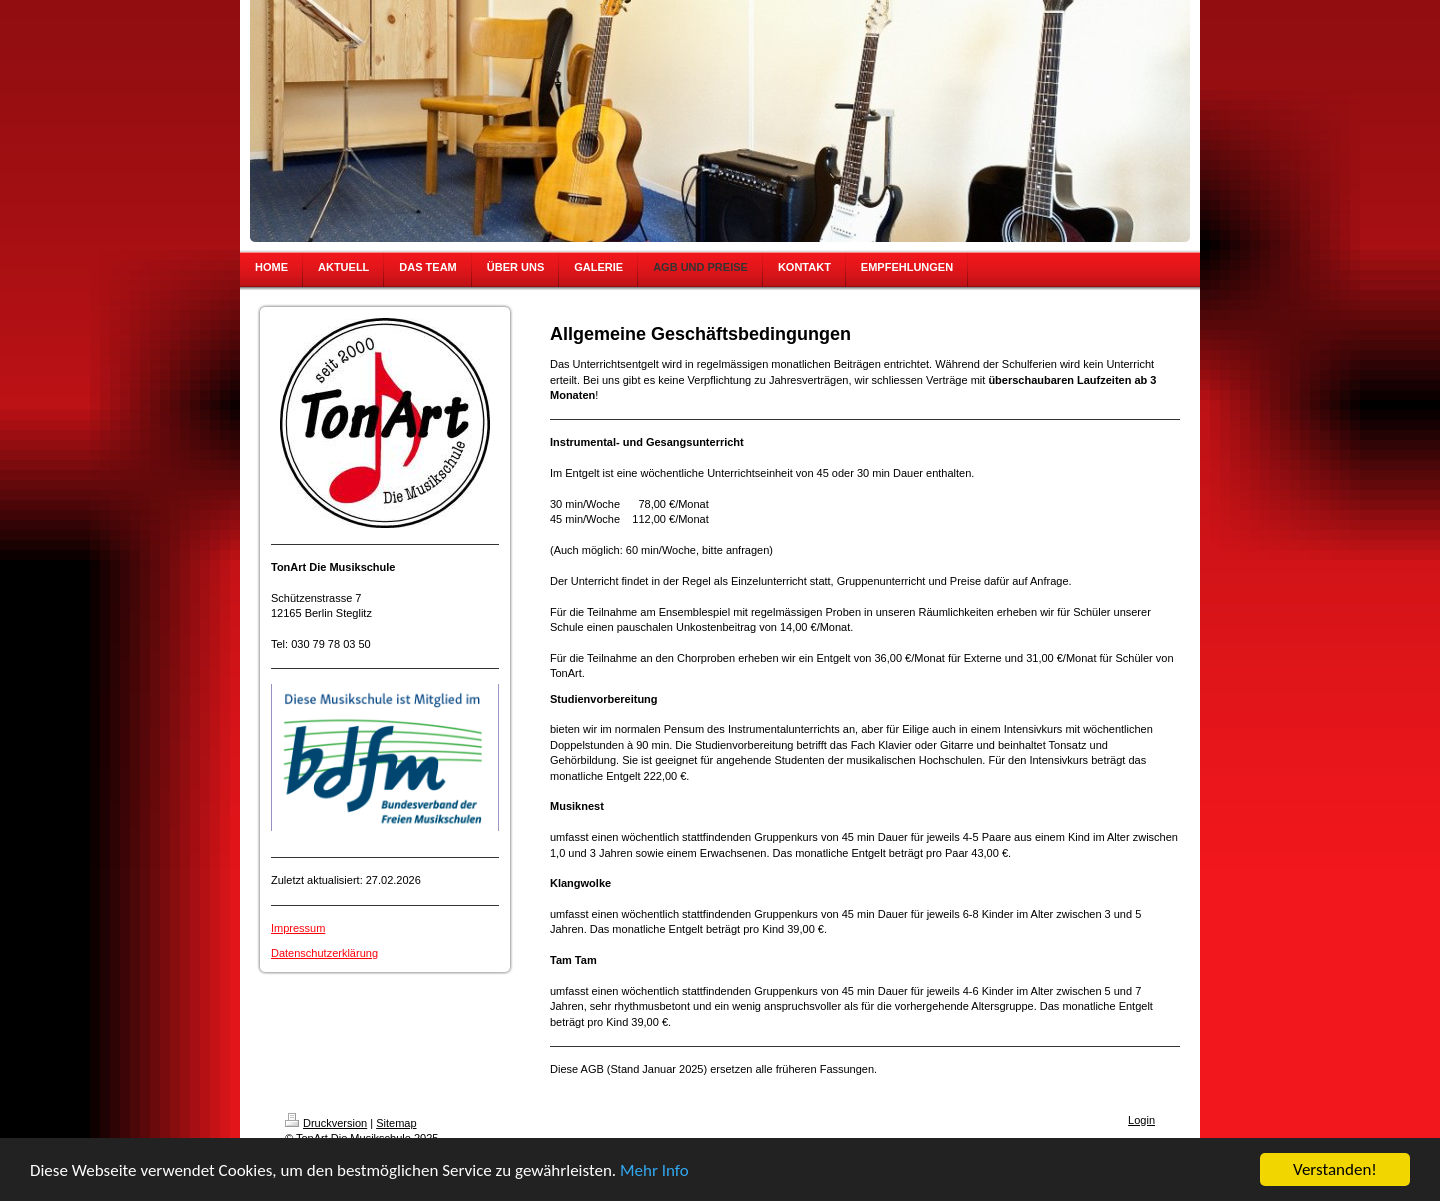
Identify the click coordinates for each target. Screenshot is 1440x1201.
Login (1141, 1120)
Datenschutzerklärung (324, 953)
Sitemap (396, 1123)
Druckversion (326, 1123)
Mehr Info (654, 1170)
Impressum (298, 928)
